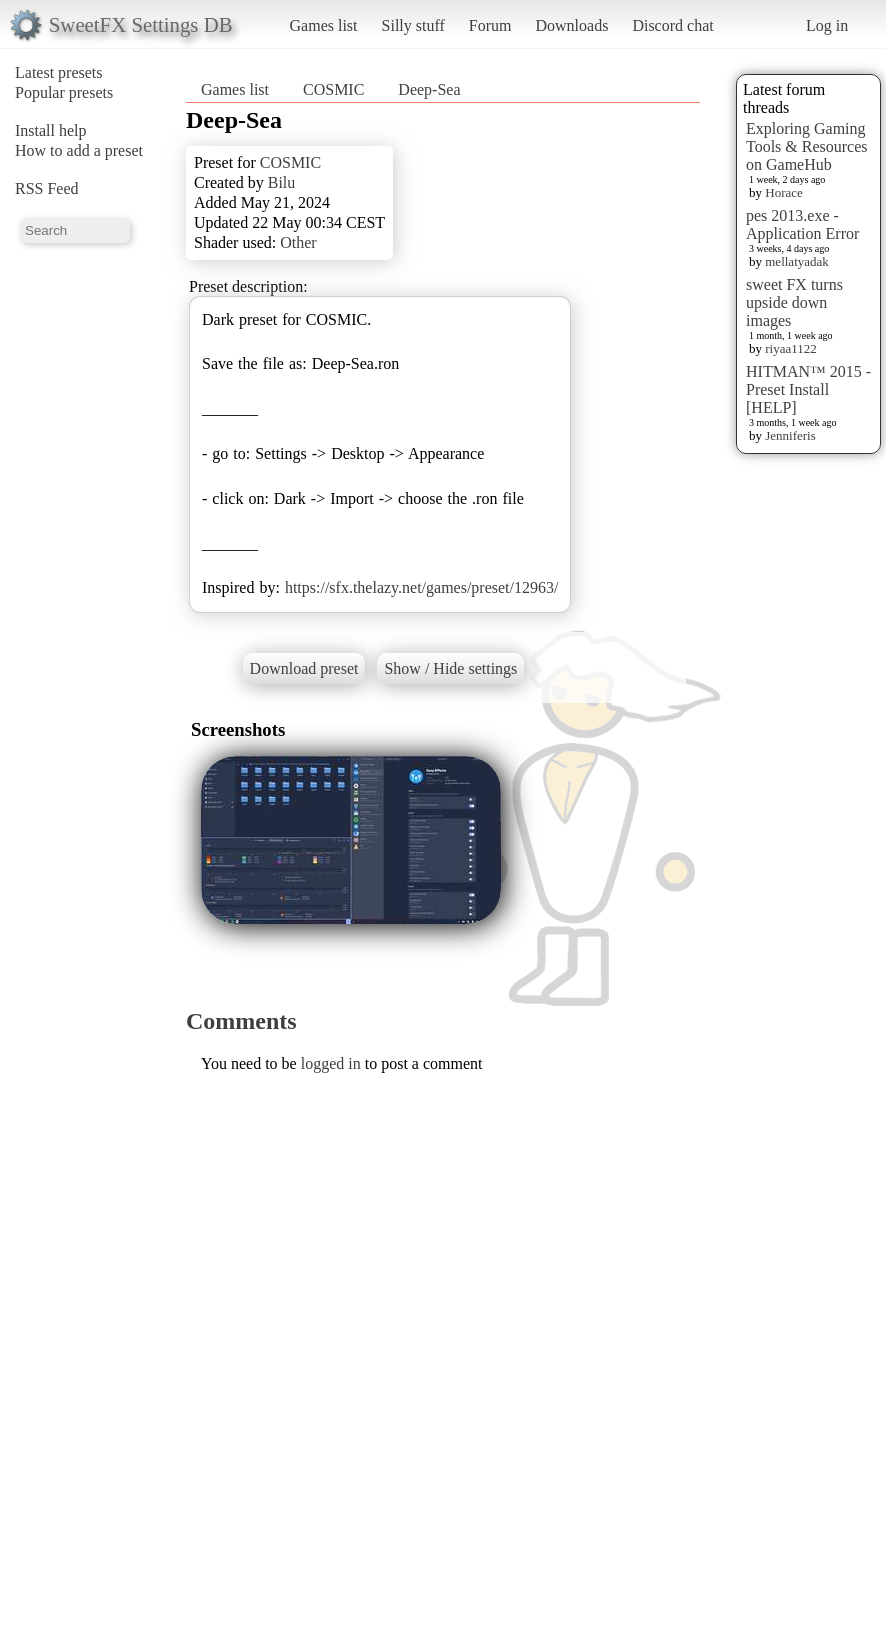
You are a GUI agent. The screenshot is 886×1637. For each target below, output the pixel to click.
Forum (490, 25)
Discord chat (672, 25)
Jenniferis (790, 435)
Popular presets (64, 92)
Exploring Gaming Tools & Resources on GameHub (807, 146)
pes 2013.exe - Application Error (802, 224)
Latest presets (59, 72)
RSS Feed (47, 188)
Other (298, 242)
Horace (784, 192)
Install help (51, 130)
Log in (827, 25)
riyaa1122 (791, 348)
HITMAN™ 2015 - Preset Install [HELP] (808, 389)
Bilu (282, 182)
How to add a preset (79, 150)
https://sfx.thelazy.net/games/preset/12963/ (422, 587)
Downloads (571, 25)
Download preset (304, 668)
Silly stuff (413, 25)
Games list (324, 25)
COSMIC (333, 89)
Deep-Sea (429, 89)
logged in (331, 1063)
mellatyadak (797, 261)
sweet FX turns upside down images (794, 302)
